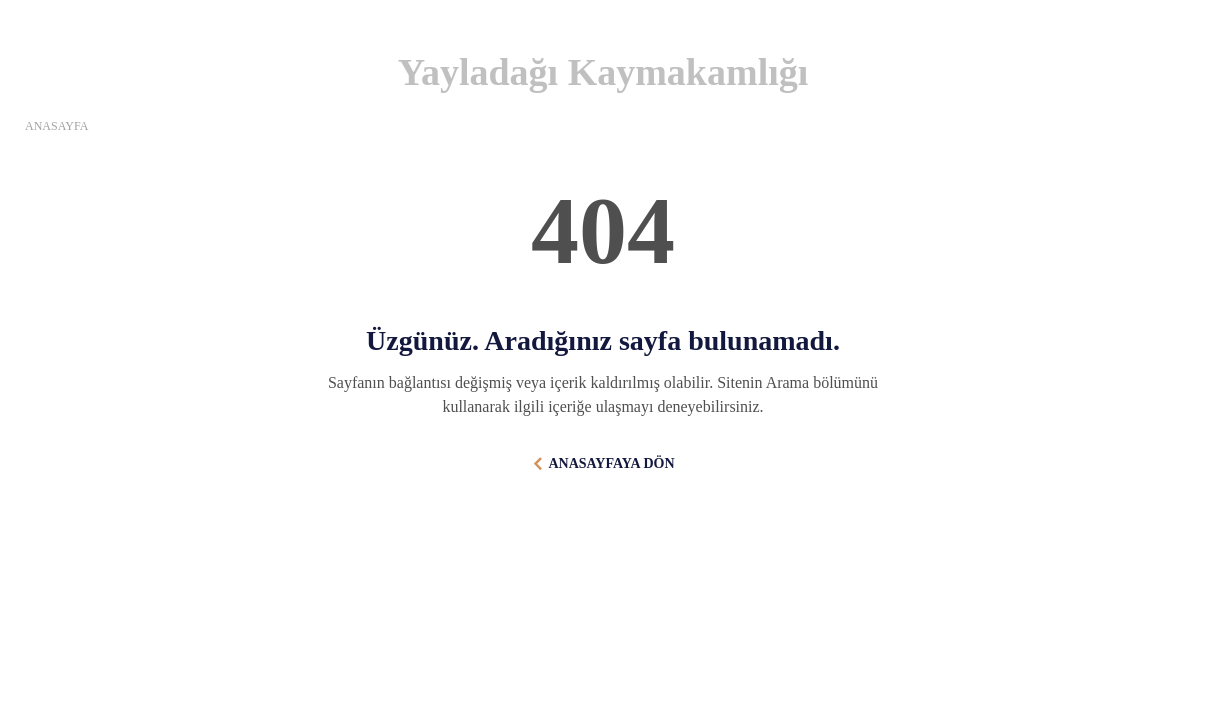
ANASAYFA (56, 126)
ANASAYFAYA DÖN (611, 463)
